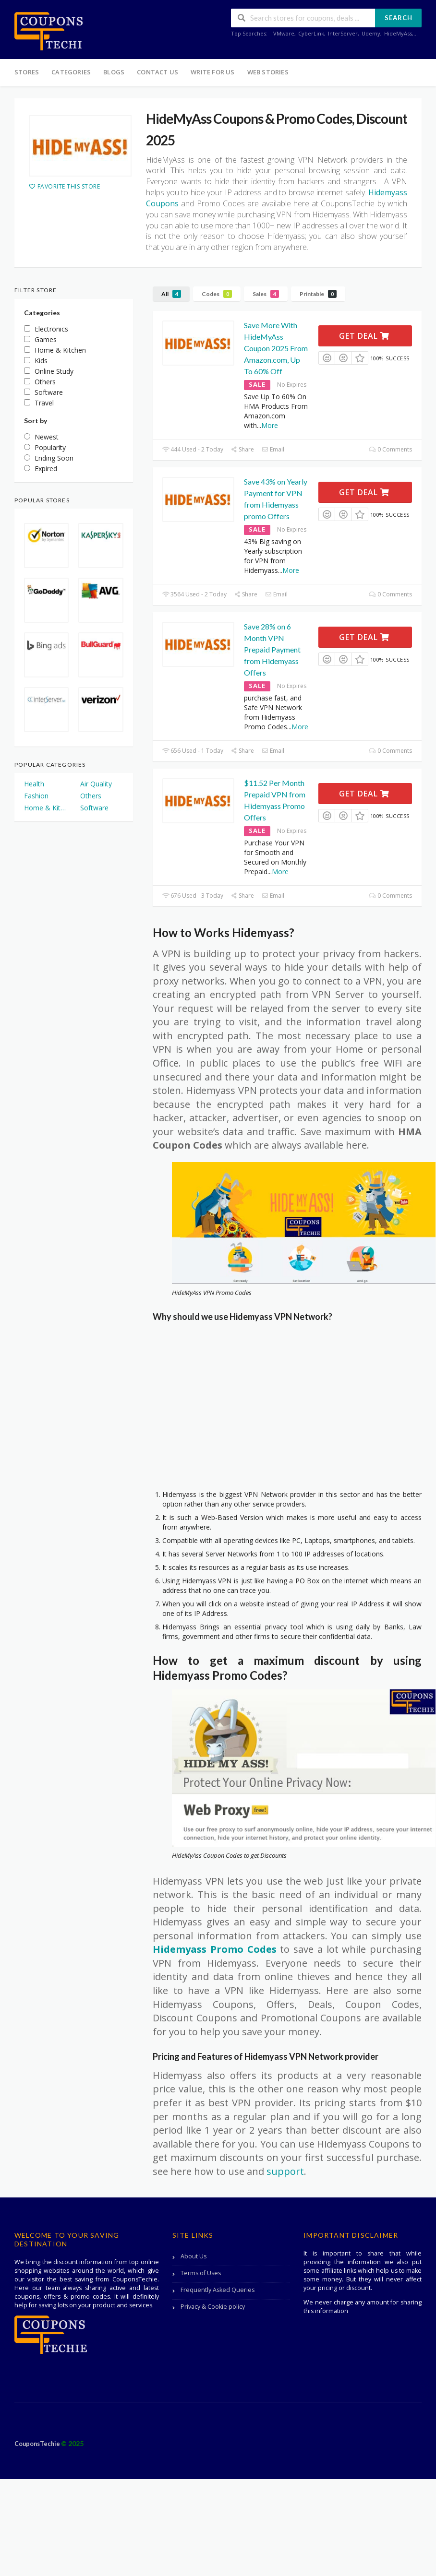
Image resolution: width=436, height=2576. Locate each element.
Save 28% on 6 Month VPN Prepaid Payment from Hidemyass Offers (272, 649)
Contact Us (157, 72)
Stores (26, 72)
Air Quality (96, 783)
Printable (318, 294)
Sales (266, 294)
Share (242, 449)
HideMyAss (398, 33)
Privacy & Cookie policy (213, 2307)
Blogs (113, 72)
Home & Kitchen (45, 807)
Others (90, 795)
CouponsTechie (37, 2443)
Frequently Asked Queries (217, 2290)
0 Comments (390, 449)
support (285, 2171)
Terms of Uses (201, 2273)
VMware (283, 33)
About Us (193, 2256)
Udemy (371, 33)
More (269, 425)
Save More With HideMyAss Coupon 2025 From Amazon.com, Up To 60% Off (276, 348)
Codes (217, 294)
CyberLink (311, 33)
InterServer (343, 33)
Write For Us (212, 72)
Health (34, 783)
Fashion (36, 795)
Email (272, 449)
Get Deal (364, 336)
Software (94, 807)
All (171, 294)
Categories (71, 72)
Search (398, 18)
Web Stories (268, 72)
